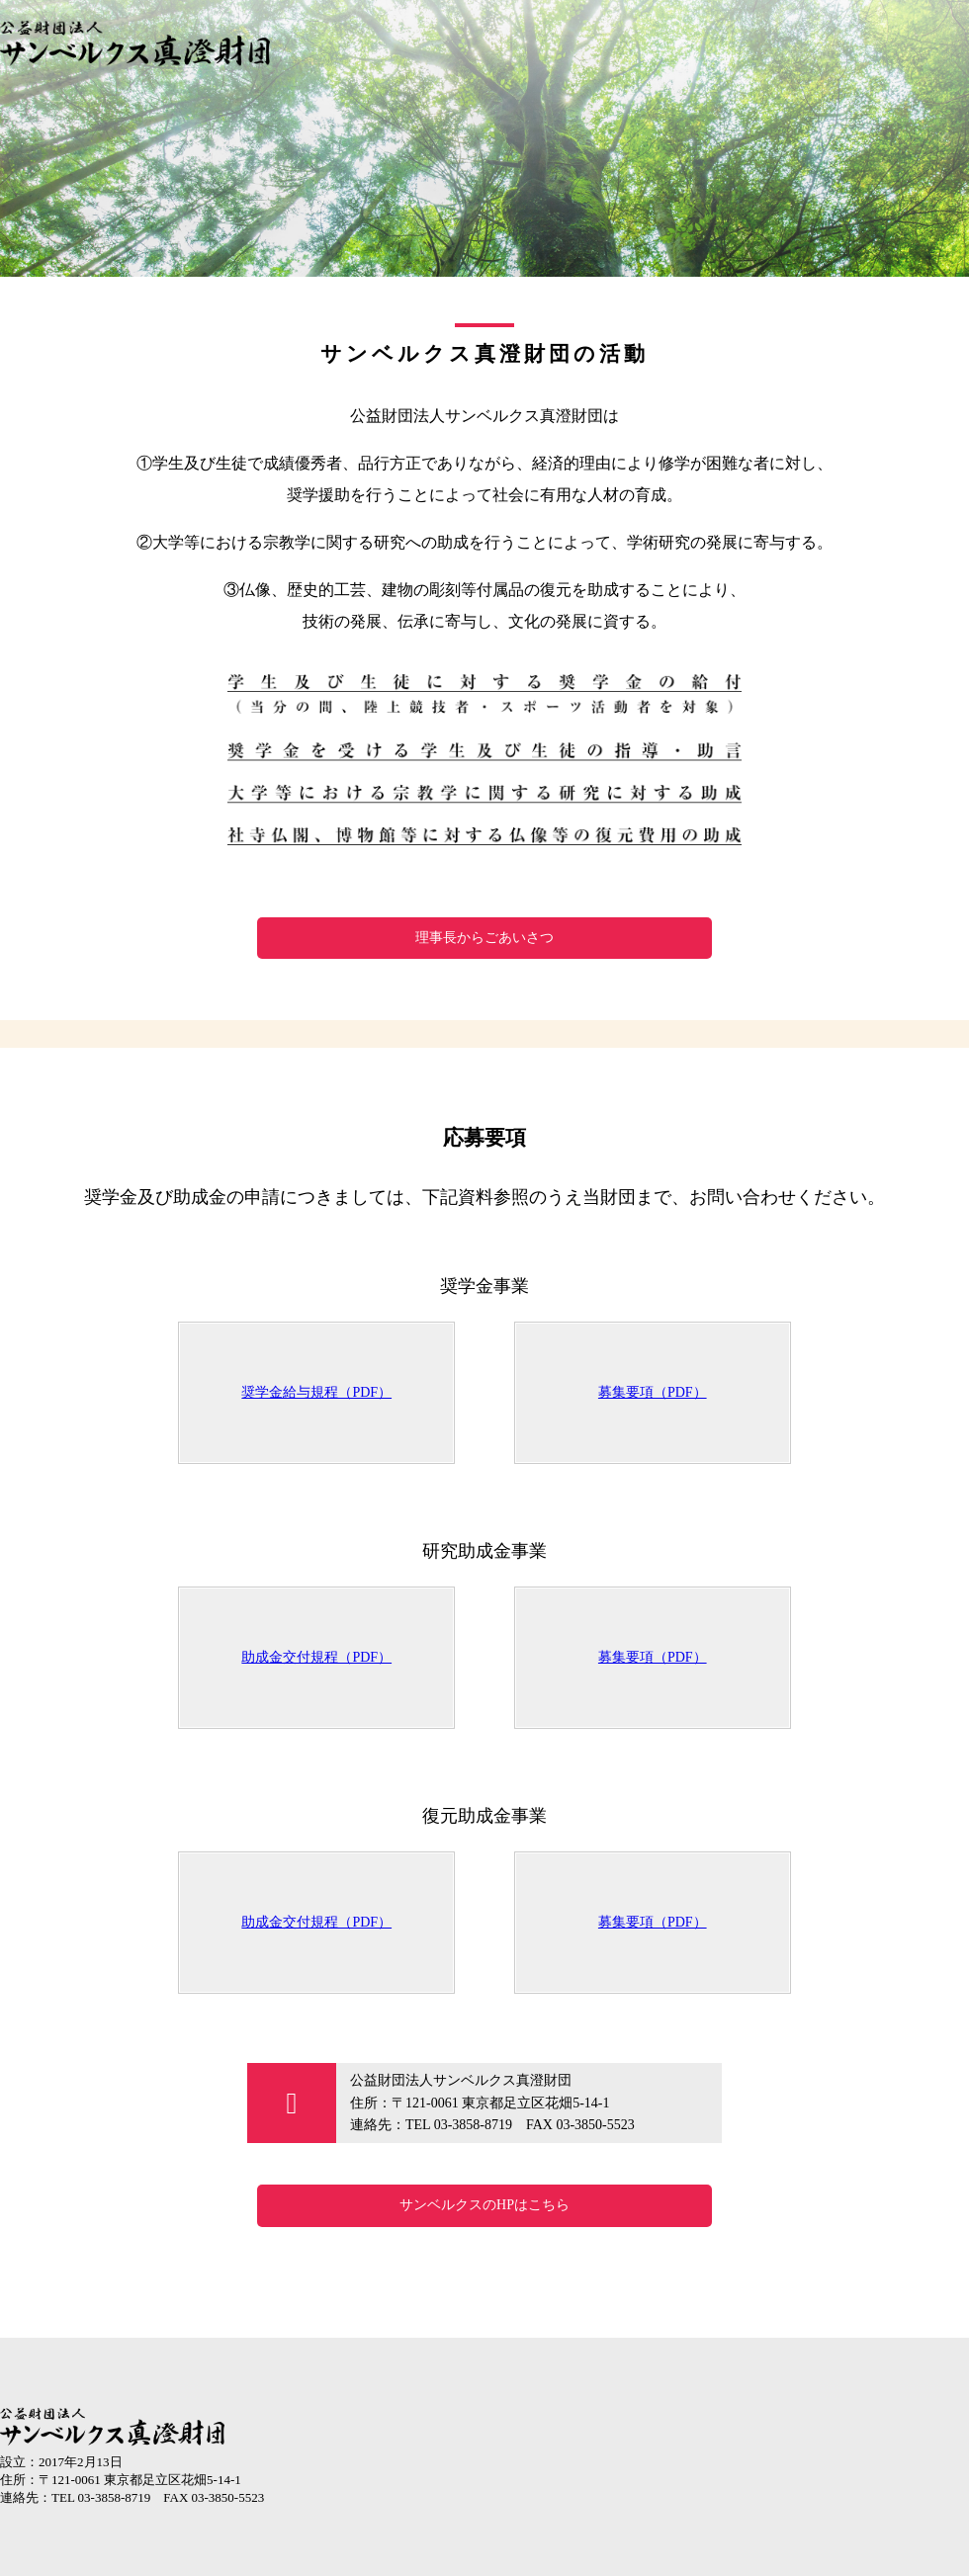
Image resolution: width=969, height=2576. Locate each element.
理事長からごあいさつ (484, 937)
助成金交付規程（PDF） (316, 1657)
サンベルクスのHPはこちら (484, 2204)
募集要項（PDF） (652, 1392)
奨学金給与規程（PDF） (316, 1392)
